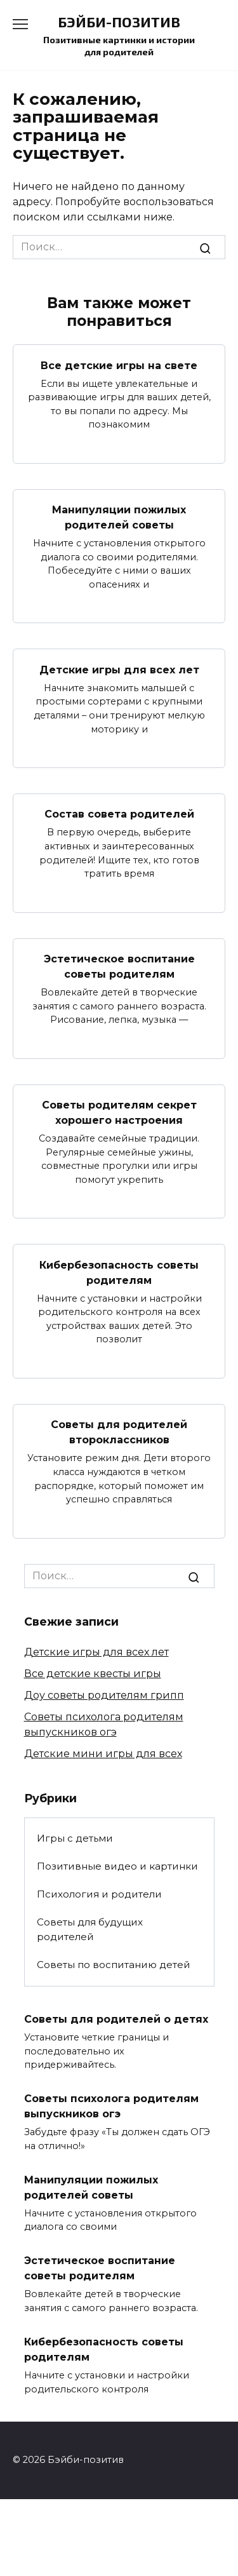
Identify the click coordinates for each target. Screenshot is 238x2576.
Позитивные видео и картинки (117, 1866)
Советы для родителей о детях (116, 2019)
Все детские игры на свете (119, 365)
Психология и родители (99, 1894)
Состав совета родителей (119, 814)
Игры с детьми (75, 1838)
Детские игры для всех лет (119, 669)
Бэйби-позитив (119, 21)
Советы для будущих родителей (90, 1929)
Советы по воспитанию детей (113, 1965)
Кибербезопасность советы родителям (119, 1272)
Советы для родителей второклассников (119, 1432)
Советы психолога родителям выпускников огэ (111, 2106)
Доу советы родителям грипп (104, 1695)
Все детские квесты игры (92, 1674)
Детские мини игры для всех (103, 1754)
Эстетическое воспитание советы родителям (119, 966)
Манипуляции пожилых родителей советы (119, 517)
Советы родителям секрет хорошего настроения (119, 1112)
